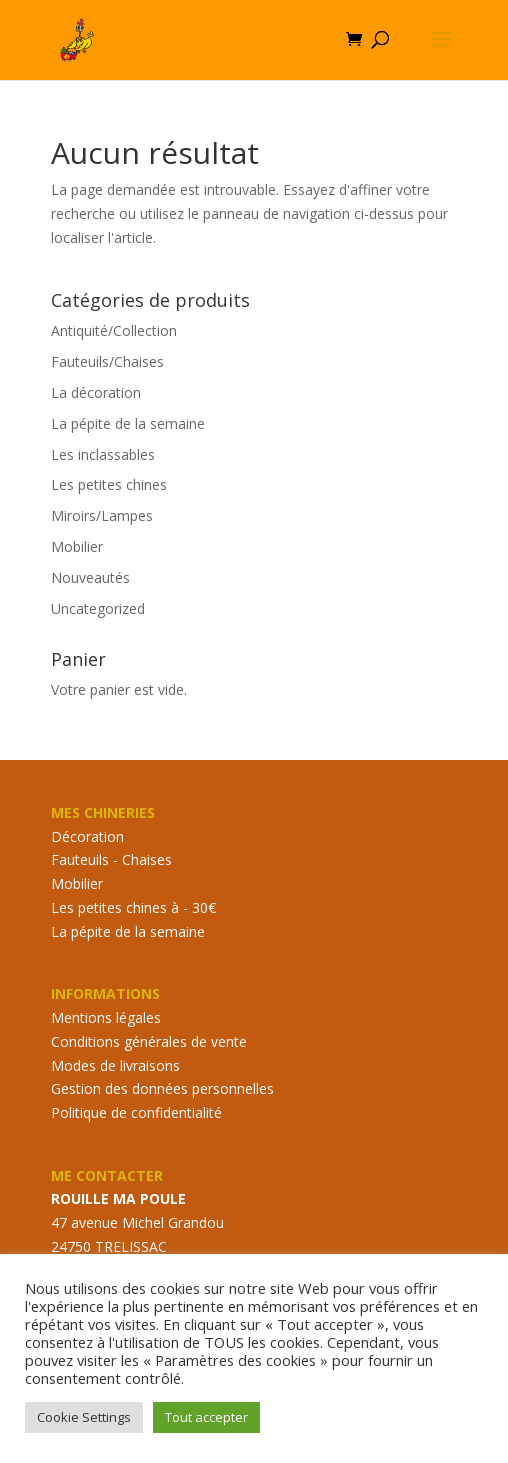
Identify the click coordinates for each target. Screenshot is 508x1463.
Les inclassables (103, 454)
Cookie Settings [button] (84, 1417)
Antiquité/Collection (114, 330)
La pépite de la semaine (128, 423)
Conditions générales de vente (149, 1041)
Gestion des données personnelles (162, 1088)
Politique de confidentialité (136, 1112)
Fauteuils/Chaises (107, 361)
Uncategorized (98, 608)
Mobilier (77, 546)
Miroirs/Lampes (102, 515)
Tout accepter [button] (206, 1417)
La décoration (96, 392)
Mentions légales (106, 1017)
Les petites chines (109, 484)
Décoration (87, 836)
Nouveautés (90, 577)
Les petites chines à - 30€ (133, 907)
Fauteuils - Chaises (111, 859)
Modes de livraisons (115, 1065)
